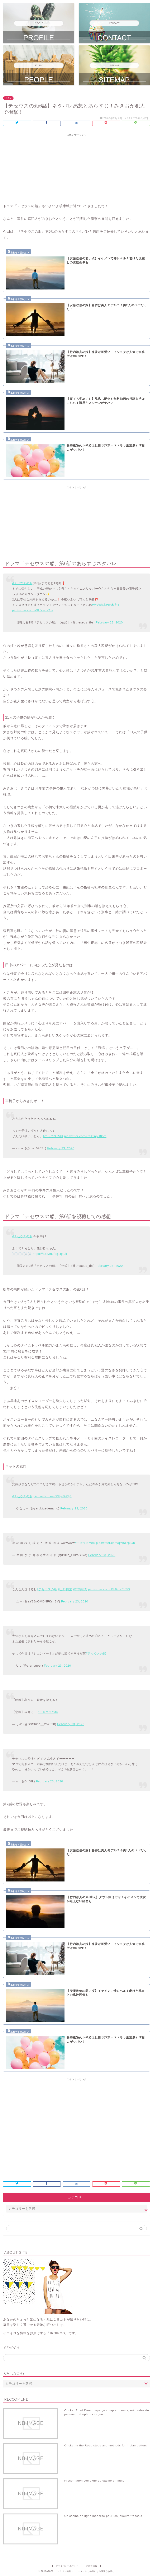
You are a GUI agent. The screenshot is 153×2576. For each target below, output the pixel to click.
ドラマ (8, 98)
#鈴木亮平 (113, 605)
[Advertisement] (76, 167)
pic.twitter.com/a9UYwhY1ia (32, 610)
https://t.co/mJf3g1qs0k (50, 1253)
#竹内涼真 (99, 605)
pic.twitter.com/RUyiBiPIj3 (52, 1496)
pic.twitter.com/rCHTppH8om (85, 1136)
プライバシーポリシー (67, 2566)
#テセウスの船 (22, 583)
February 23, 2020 (109, 622)
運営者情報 (91, 2566)
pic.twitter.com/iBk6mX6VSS (109, 1589)
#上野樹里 (65, 1589)
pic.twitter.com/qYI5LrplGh (115, 1543)
